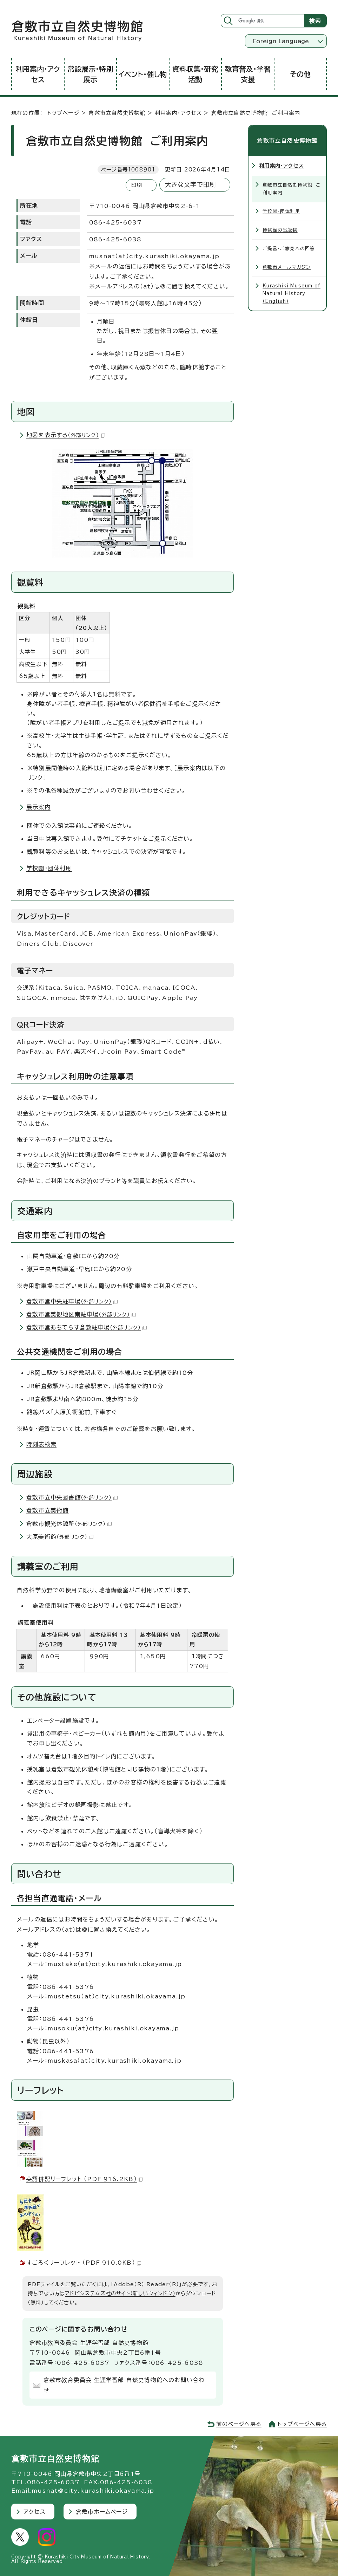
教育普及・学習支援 (248, 74)
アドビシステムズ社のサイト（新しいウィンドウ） (120, 2293)
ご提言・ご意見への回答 (289, 248)
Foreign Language (280, 41)
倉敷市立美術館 (47, 1510)
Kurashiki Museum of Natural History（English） (291, 293)
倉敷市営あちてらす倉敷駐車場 (86, 1327)
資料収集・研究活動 (195, 74)
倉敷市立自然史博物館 (116, 113)
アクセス (35, 2512)
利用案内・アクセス (38, 74)
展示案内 (38, 807)
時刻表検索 (41, 1444)
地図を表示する (65, 435)
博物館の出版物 (280, 229)
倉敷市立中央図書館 (72, 1497)
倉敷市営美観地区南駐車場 (81, 1314)
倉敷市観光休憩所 (69, 1524)
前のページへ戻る (238, 2424)
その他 (300, 74)
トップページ (63, 113)
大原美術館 (59, 1537)
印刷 (136, 185)
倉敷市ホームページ (102, 2512)
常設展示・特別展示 (90, 74)
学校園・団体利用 (49, 868)
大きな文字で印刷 (190, 185)
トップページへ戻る (302, 2424)
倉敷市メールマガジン (287, 267)
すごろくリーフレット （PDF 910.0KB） (83, 2262)
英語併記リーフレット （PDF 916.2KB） (84, 2179)
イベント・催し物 (143, 74)
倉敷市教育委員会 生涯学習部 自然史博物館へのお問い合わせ (124, 2385)
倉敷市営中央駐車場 (72, 1301)
